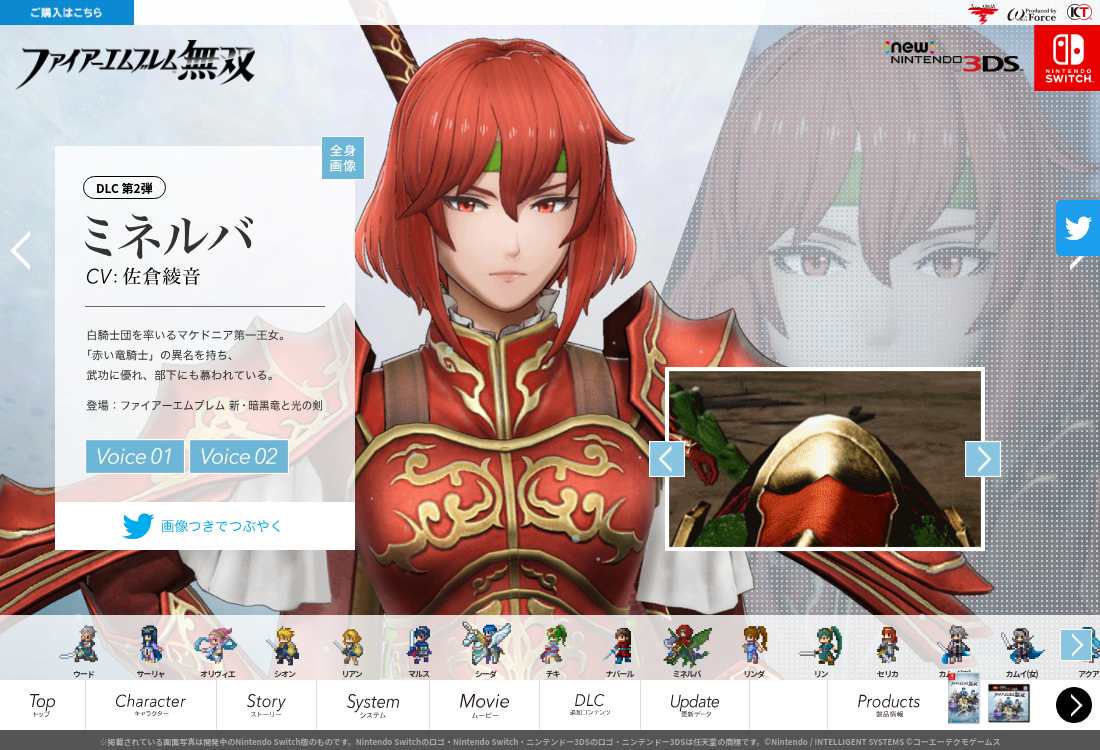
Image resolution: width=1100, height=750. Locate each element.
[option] (825, 459)
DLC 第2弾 (129, 184)
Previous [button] (667, 459)
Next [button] (983, 459)
